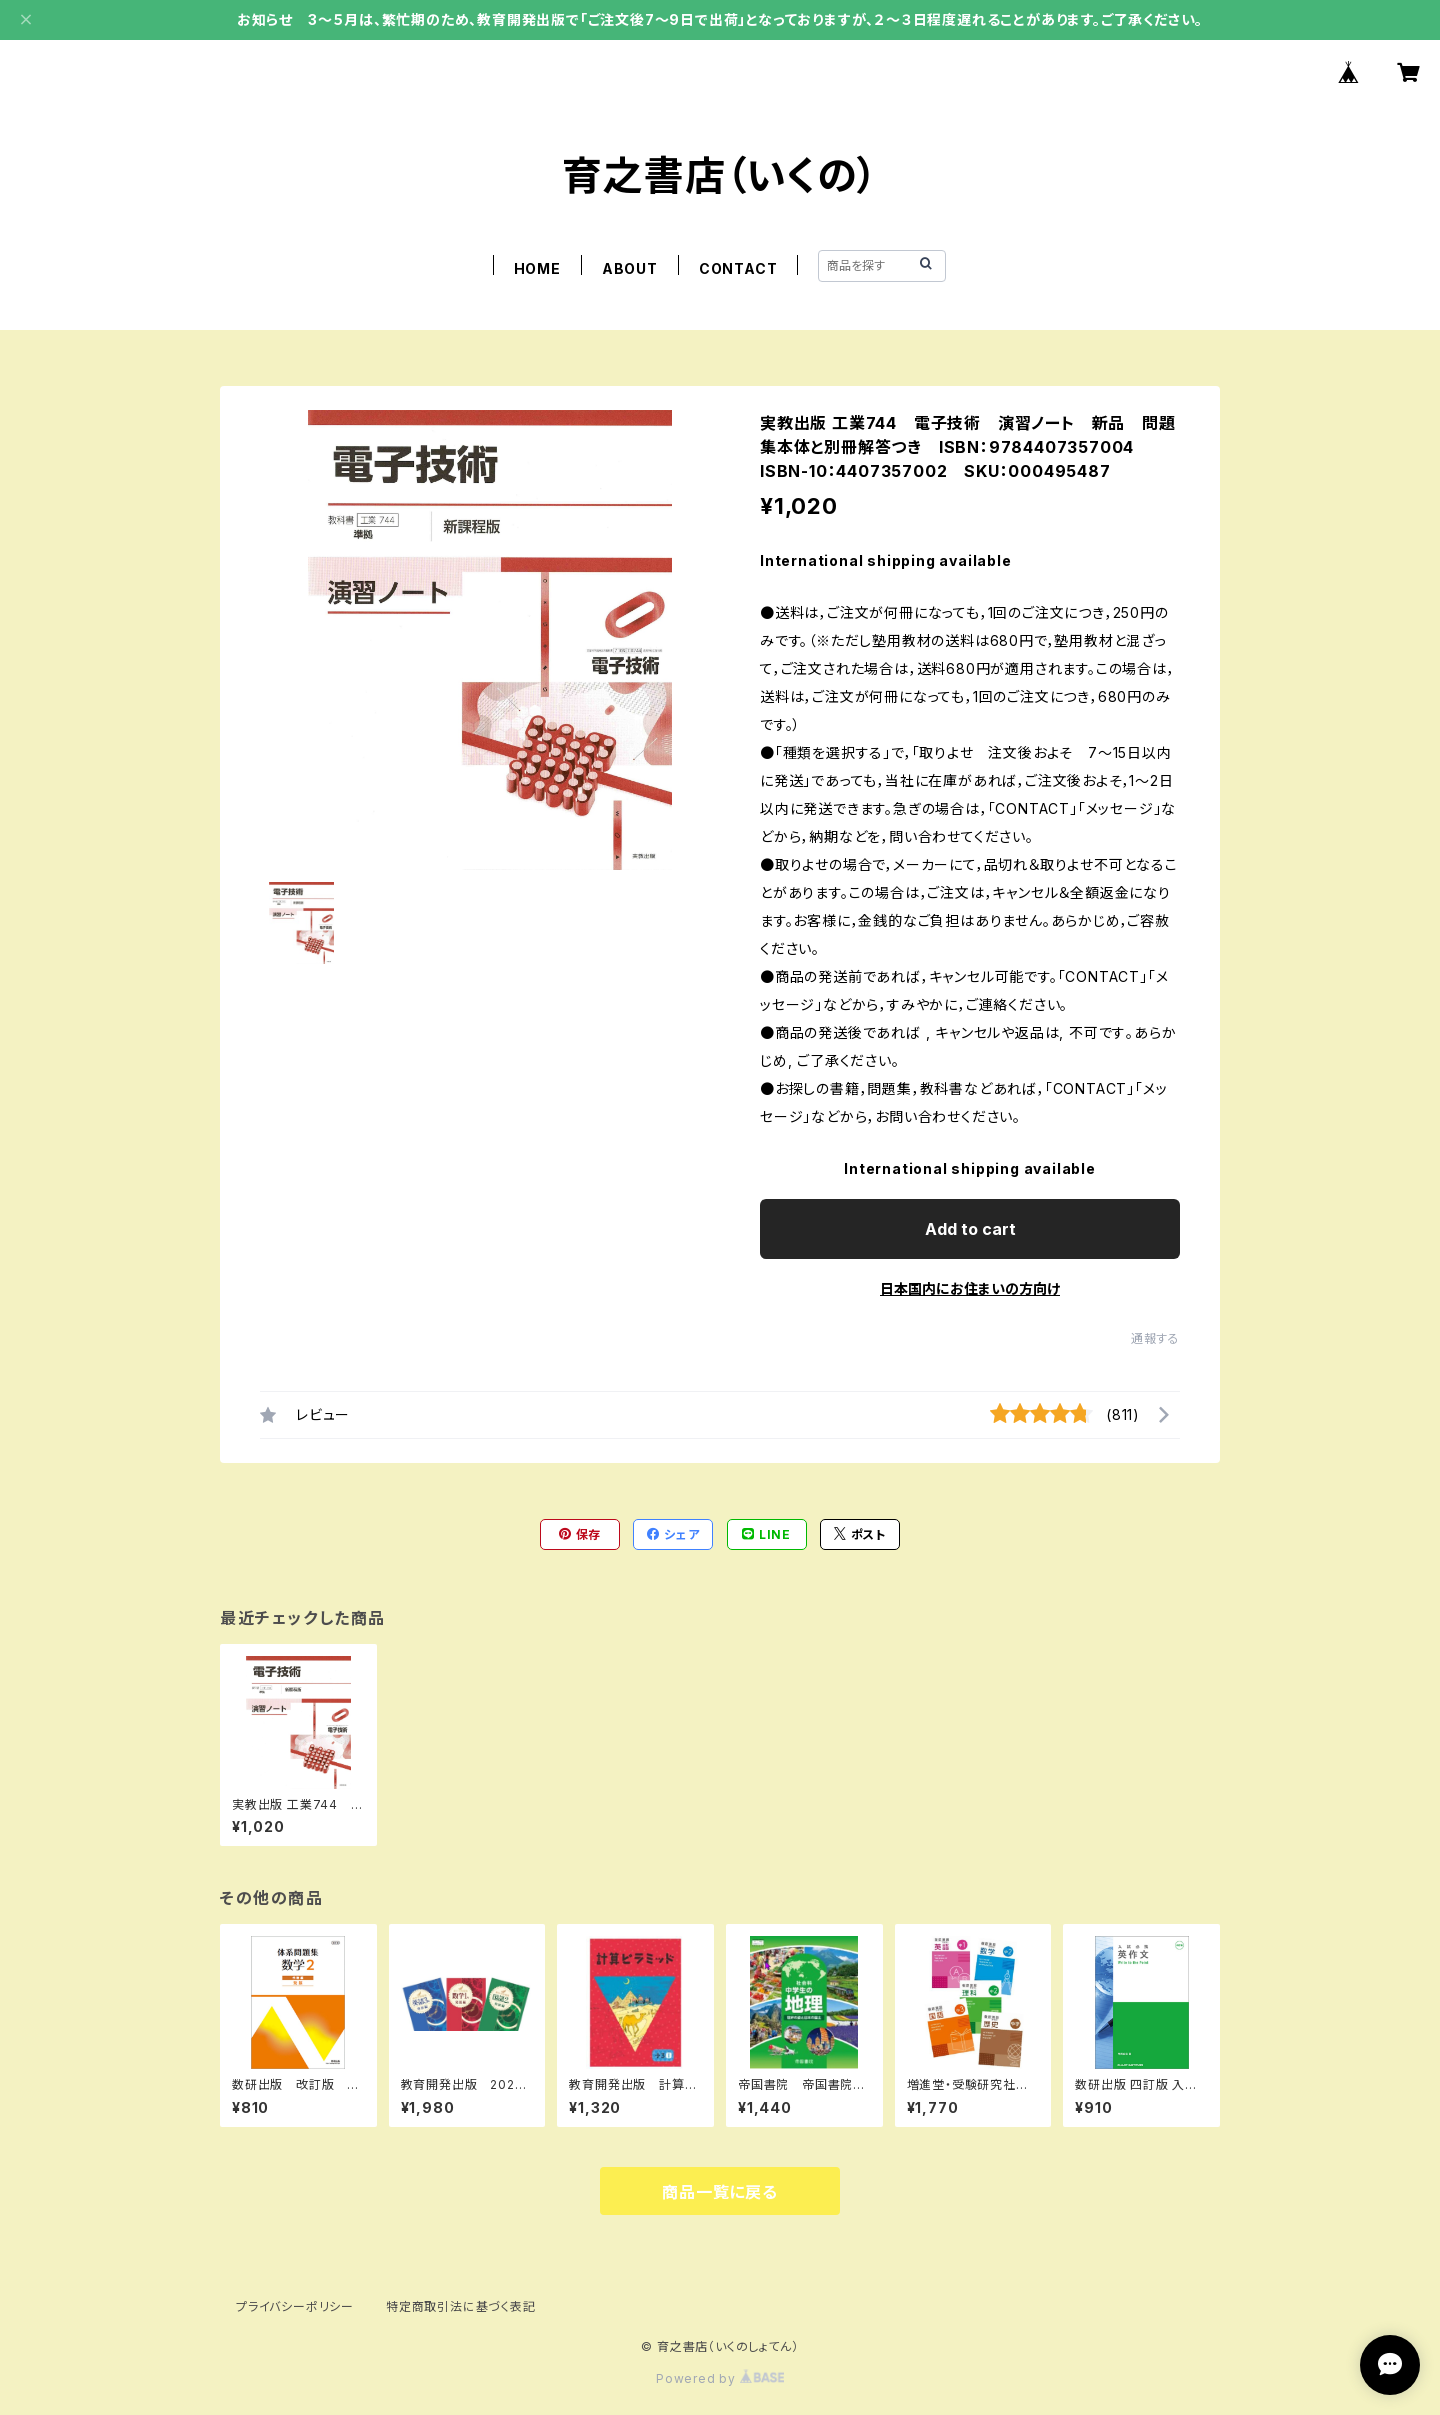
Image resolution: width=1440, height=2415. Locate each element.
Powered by (720, 2378)
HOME (537, 268)
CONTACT (738, 268)
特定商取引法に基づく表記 (461, 2306)
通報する (1155, 1338)
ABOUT (630, 268)
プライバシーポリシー (295, 2306)
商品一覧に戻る (720, 2192)
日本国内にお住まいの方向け (970, 1288)
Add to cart (970, 1229)
